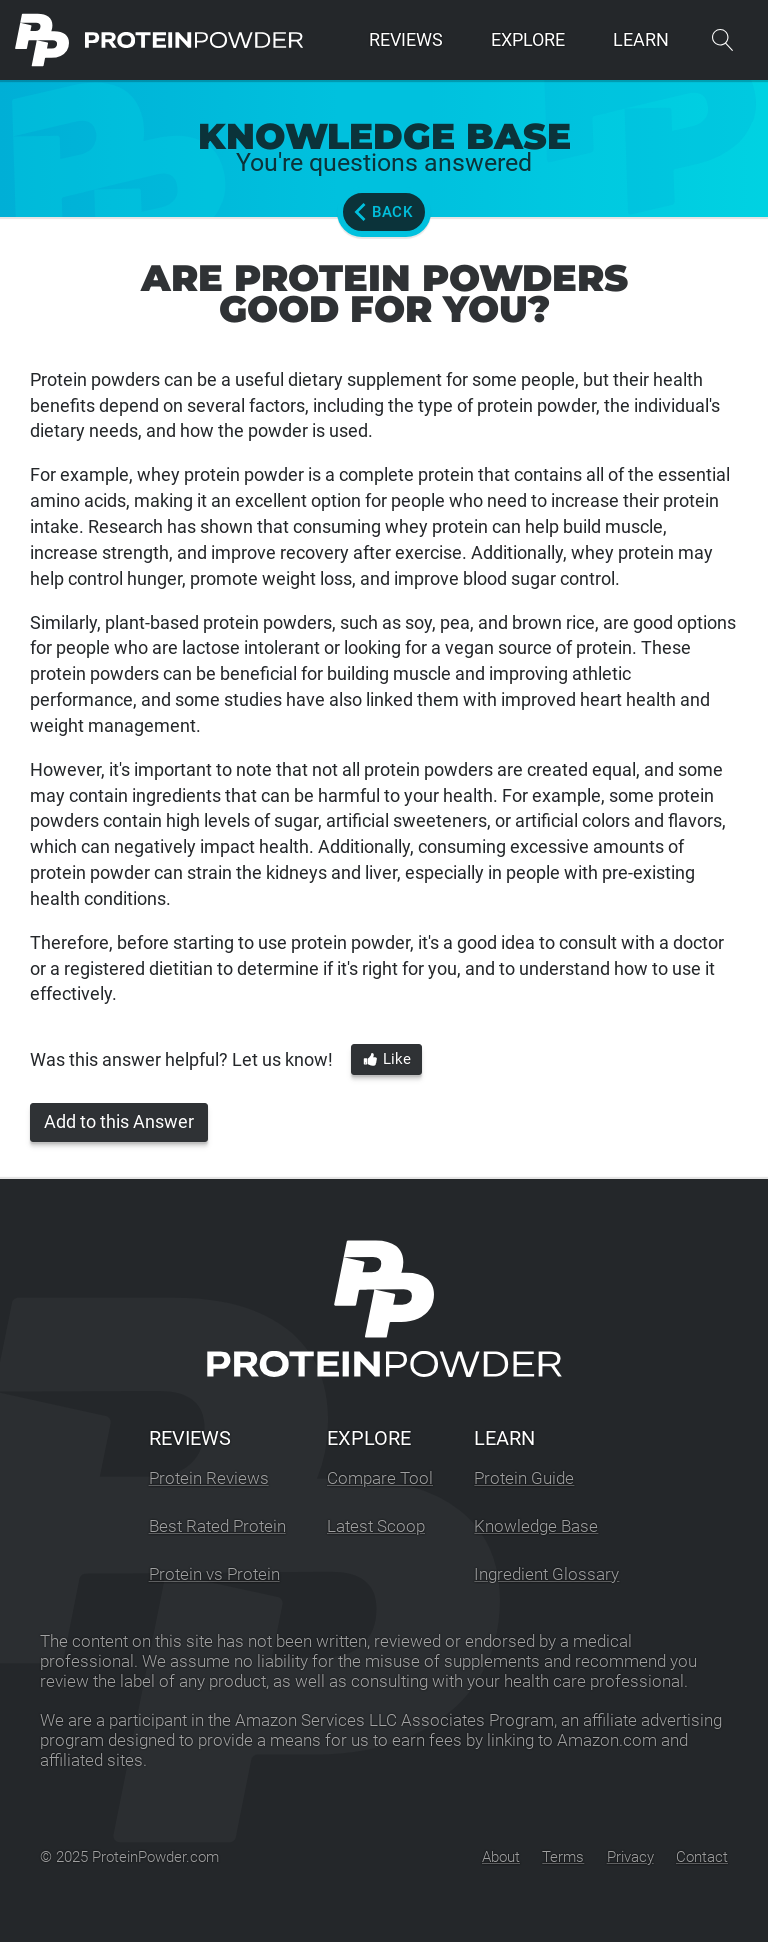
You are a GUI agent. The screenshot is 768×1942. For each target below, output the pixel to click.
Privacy (630, 1857)
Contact (702, 1857)
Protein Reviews (209, 1478)
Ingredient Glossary (546, 1574)
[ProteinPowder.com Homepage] (159, 40)
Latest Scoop (376, 1526)
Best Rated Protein (217, 1526)
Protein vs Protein (214, 1574)
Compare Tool (380, 1478)
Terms (563, 1857)
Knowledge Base (536, 1526)
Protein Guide (524, 1478)
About (501, 1857)
